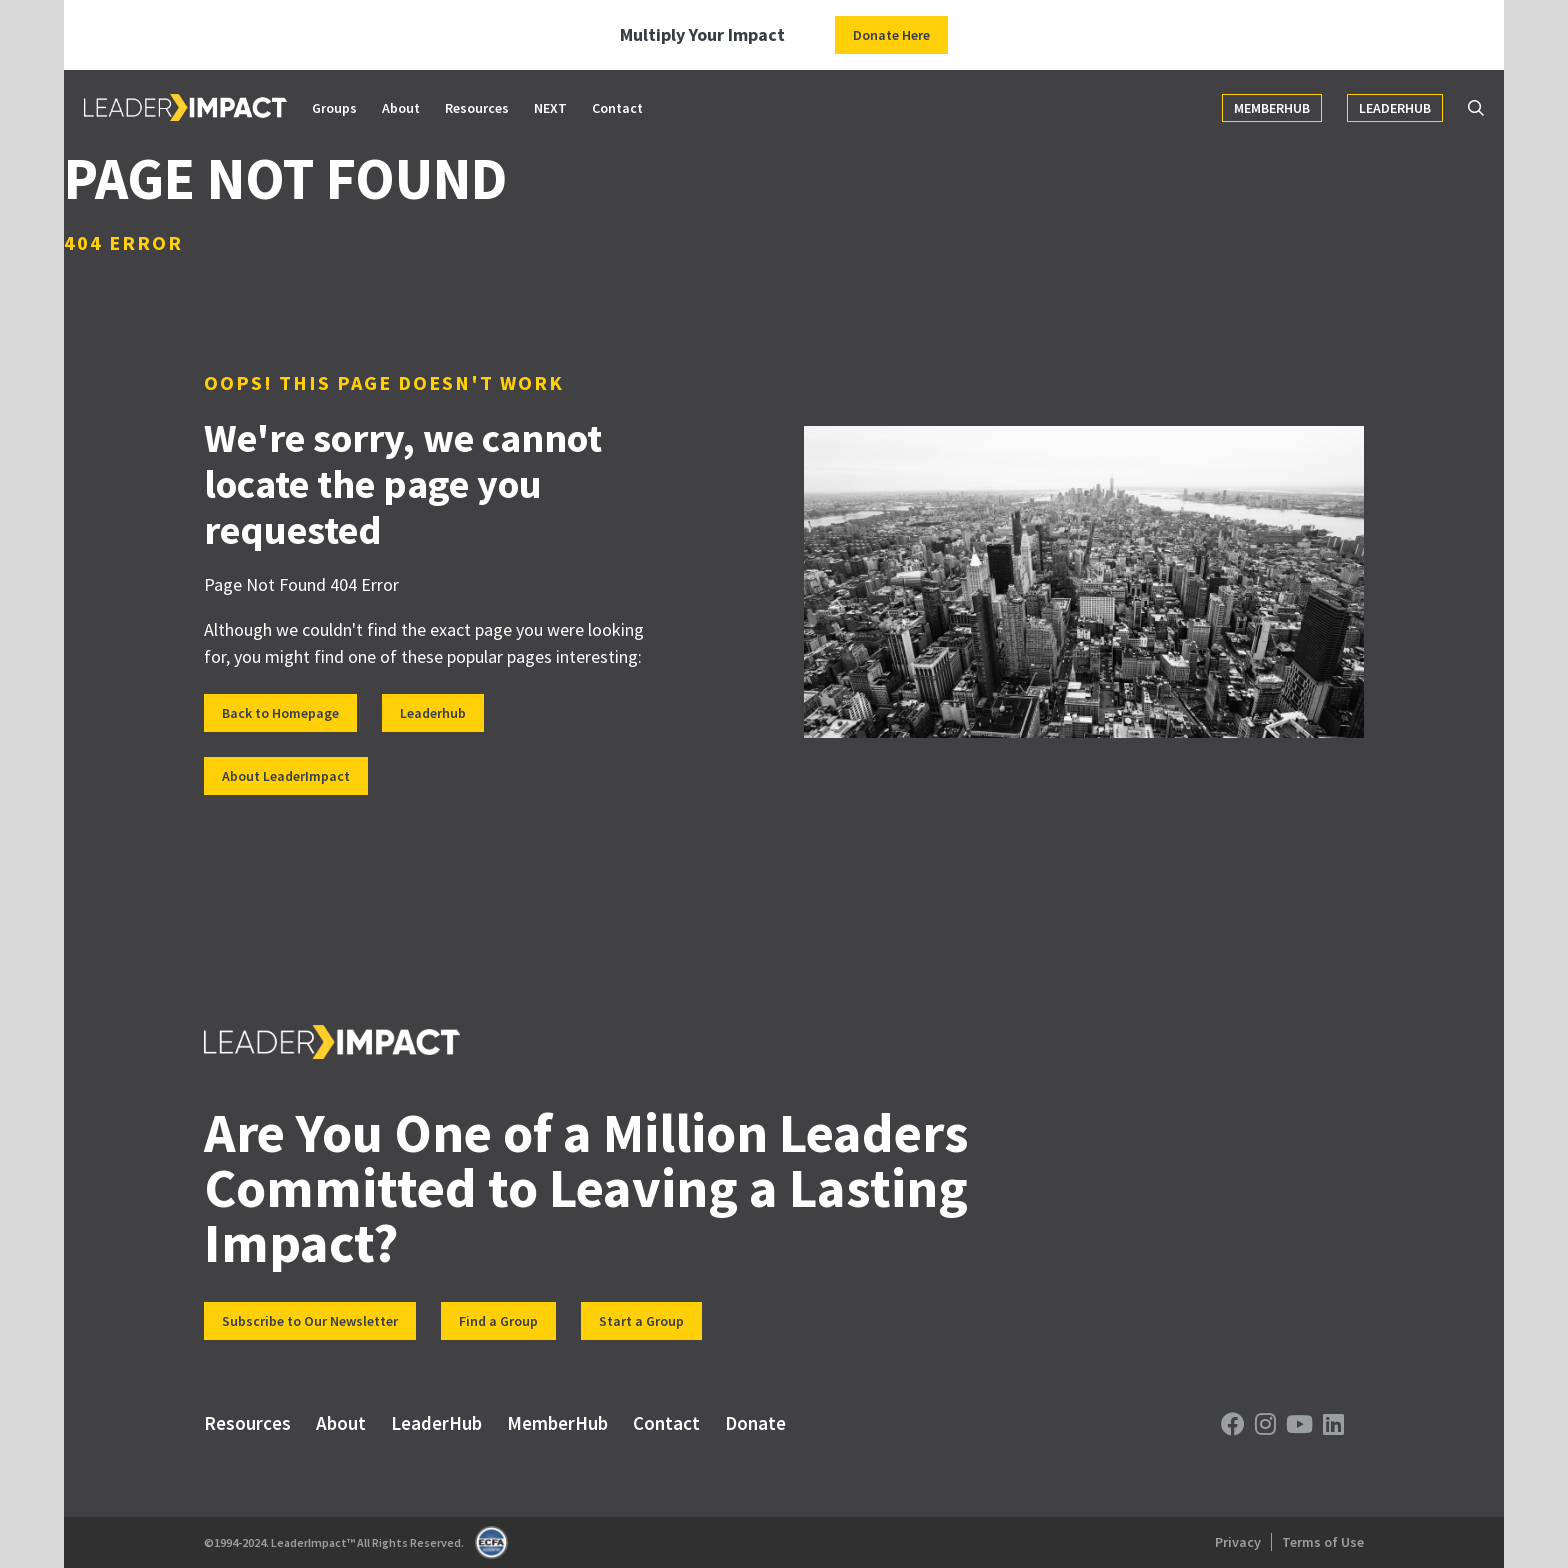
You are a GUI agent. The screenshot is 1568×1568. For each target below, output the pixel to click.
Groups (334, 108)
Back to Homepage (280, 713)
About (401, 108)
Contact (617, 108)
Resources (477, 108)
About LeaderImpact (286, 776)
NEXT (550, 108)
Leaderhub (433, 713)
